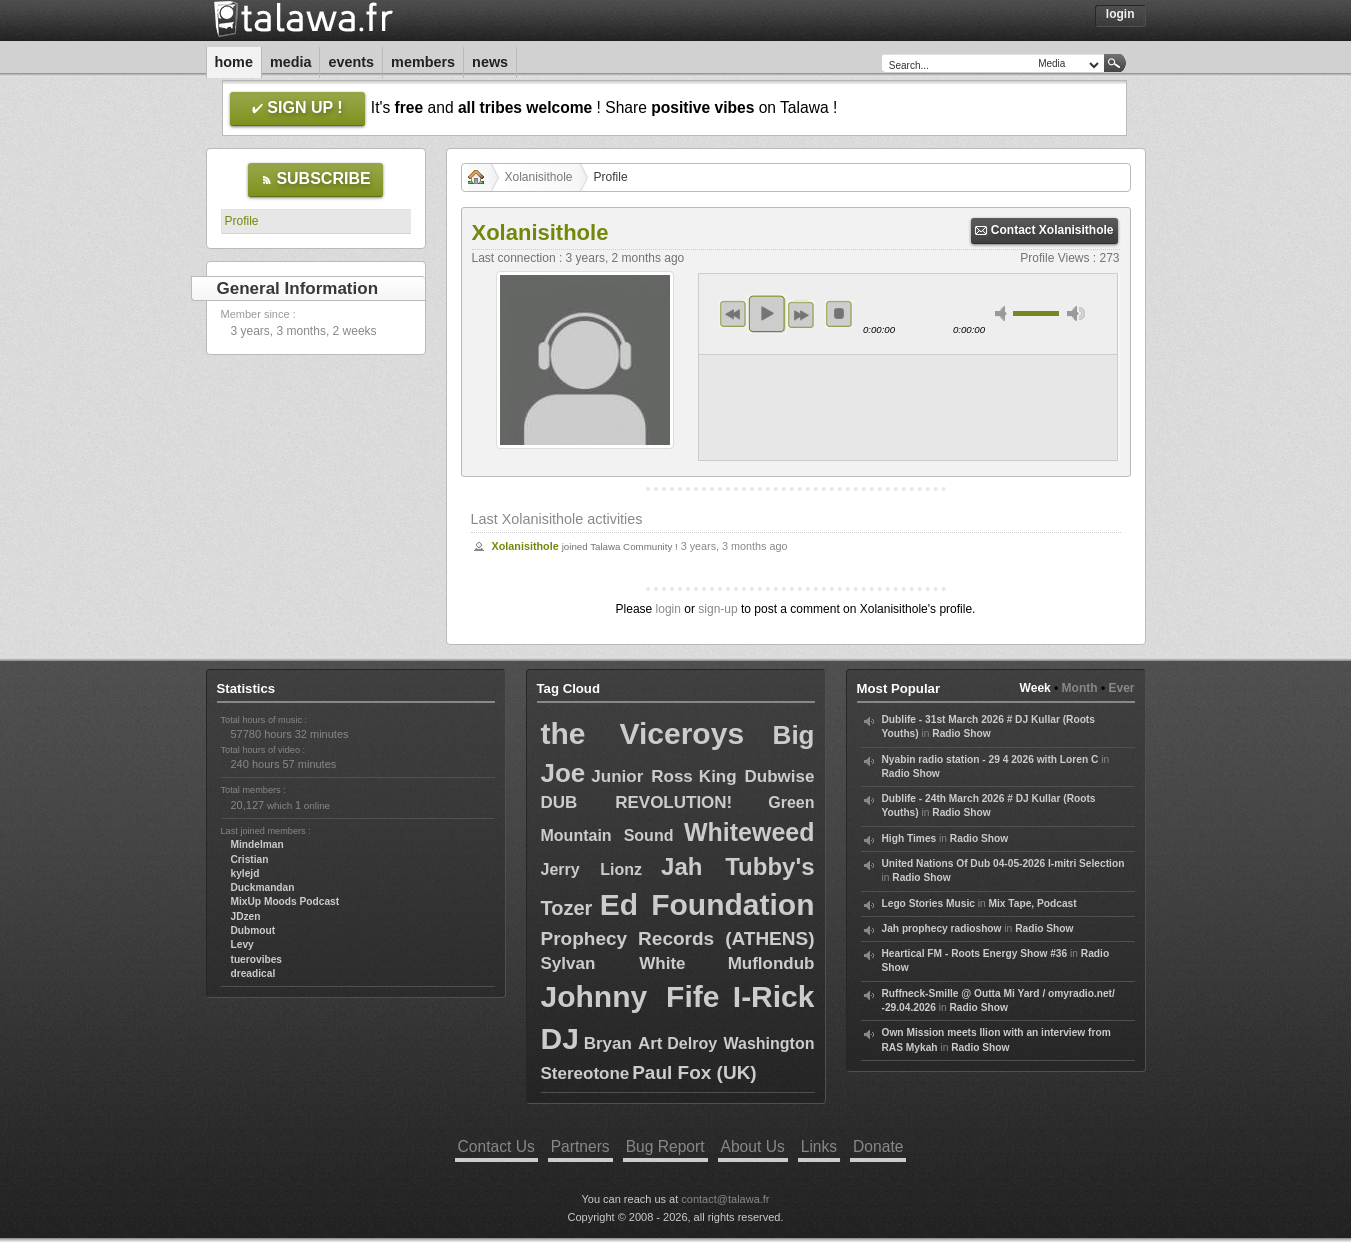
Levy (242, 944)
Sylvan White (613, 963)
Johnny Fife (630, 996)
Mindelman (257, 844)
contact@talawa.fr (725, 1199)
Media (291, 62)
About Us (753, 1146)
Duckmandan (263, 887)
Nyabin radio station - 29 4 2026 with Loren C (990, 759)
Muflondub (771, 963)
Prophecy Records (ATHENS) (678, 938)
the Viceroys (643, 733)
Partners (580, 1146)
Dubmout (253, 930)
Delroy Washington (740, 1043)
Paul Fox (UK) (694, 1072)
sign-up (717, 609)
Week (1035, 688)
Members (423, 62)
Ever (1121, 688)
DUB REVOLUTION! (637, 802)
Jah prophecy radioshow (942, 928)
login (668, 609)
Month (1080, 688)
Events (351, 62)
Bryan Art (623, 1043)
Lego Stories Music (928, 903)
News (490, 62)
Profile (242, 221)
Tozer (567, 908)
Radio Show (961, 733)
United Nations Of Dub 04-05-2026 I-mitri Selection (1003, 863)
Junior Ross (641, 776)
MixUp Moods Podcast (285, 901)
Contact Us (496, 1146)
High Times (909, 838)
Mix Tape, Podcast (1033, 903)
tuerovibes (257, 959)
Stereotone (585, 1073)
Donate (878, 1146)
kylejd (245, 873)
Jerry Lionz (592, 869)
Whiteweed (749, 832)
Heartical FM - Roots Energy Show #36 (975, 953)
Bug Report (665, 1146)
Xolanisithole (539, 177)
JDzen (246, 916)
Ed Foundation (707, 904)
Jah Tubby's (737, 866)
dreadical (253, 973)
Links (819, 1146)
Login (1120, 14)
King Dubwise (757, 776)
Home (234, 62)
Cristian (250, 859)
